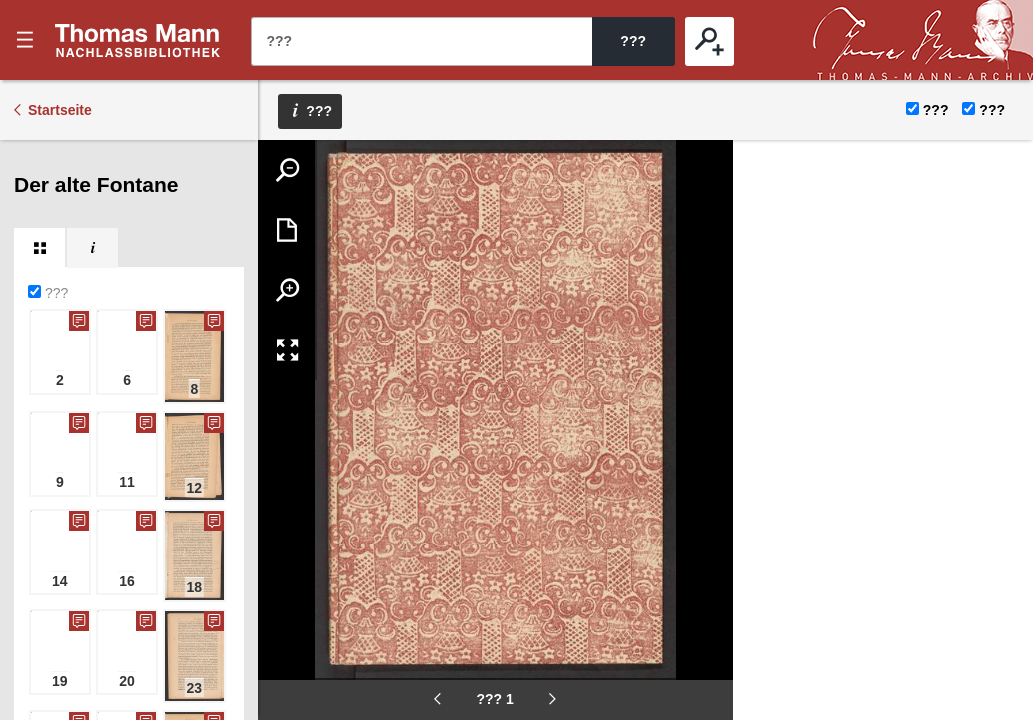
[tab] (39, 248)
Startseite (60, 110)
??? (138, 40)
